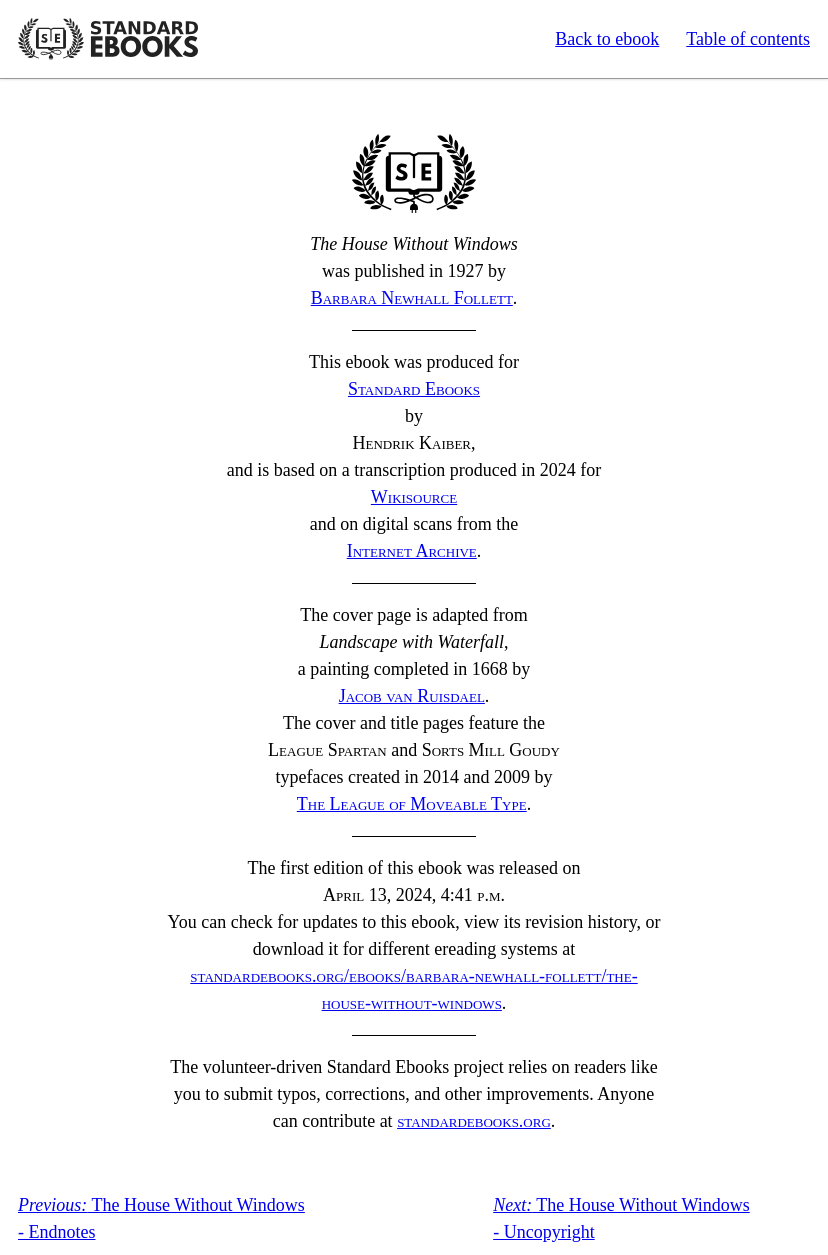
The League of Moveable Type (412, 804)
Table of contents (748, 39)
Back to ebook (607, 39)
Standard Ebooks (108, 39)
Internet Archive (412, 551)
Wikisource (414, 497)
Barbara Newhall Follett (412, 298)
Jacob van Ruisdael (412, 696)
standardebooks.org (474, 1121)
